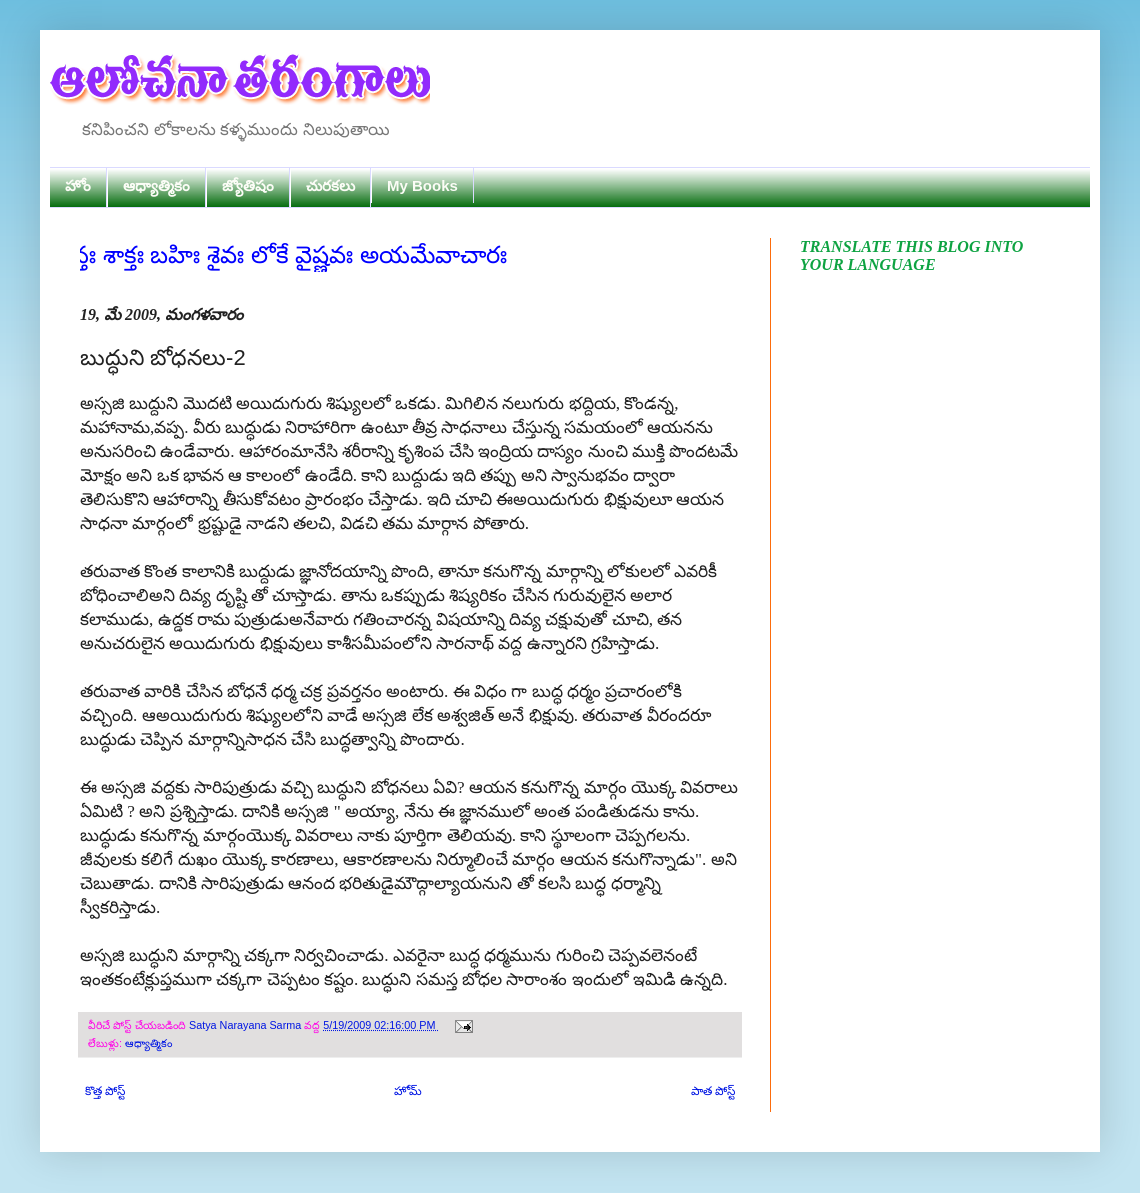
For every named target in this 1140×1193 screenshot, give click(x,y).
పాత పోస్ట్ (713, 1091)
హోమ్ (408, 1091)
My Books (422, 185)
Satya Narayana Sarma (246, 1025)
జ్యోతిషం (248, 185)
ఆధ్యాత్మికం (156, 185)
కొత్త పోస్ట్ (105, 1091)
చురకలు (330, 185)
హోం (78, 185)
